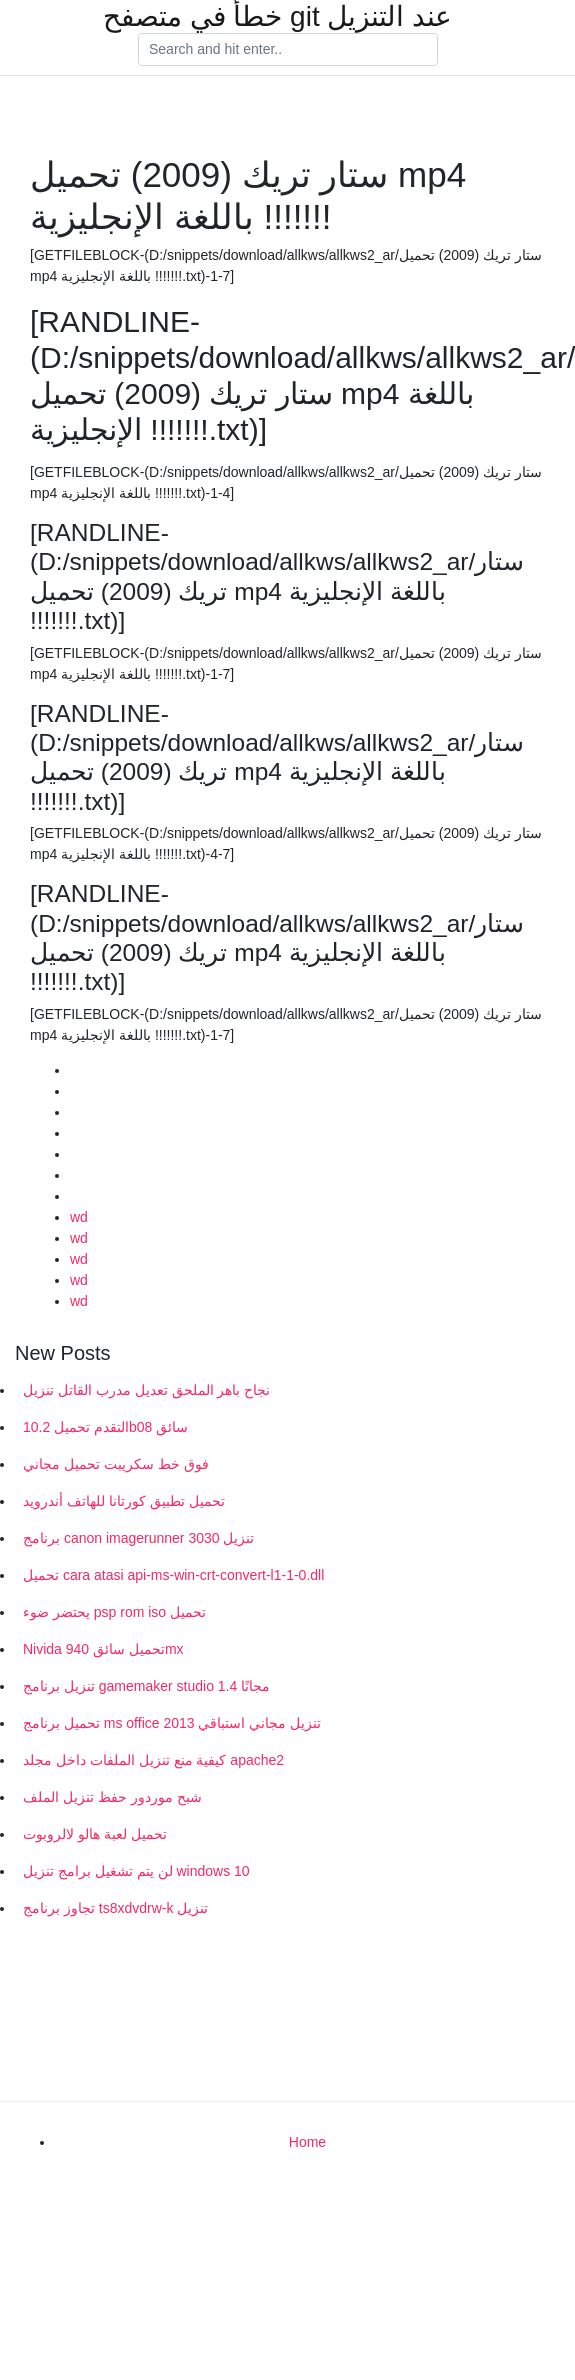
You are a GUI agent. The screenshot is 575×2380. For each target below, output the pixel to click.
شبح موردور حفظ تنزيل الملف (112, 1797)
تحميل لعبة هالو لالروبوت (95, 1834)
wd (79, 1217)
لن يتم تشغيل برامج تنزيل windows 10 (136, 1871)
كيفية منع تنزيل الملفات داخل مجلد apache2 (153, 1760)
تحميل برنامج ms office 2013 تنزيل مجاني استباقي (172, 1723)
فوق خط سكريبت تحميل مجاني (116, 1464)
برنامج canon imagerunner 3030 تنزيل (138, 1538)
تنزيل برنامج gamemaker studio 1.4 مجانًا (146, 1686)
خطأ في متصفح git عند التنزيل (277, 17)
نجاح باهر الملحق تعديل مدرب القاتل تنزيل (146, 1390)
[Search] (288, 50)
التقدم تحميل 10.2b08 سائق (105, 1427)
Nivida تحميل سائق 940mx (103, 1649)
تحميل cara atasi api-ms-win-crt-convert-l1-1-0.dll (173, 1575)
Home (307, 2142)
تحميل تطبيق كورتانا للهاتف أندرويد (124, 1501)
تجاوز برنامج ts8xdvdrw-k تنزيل (115, 1908)
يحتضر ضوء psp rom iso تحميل (114, 1612)
